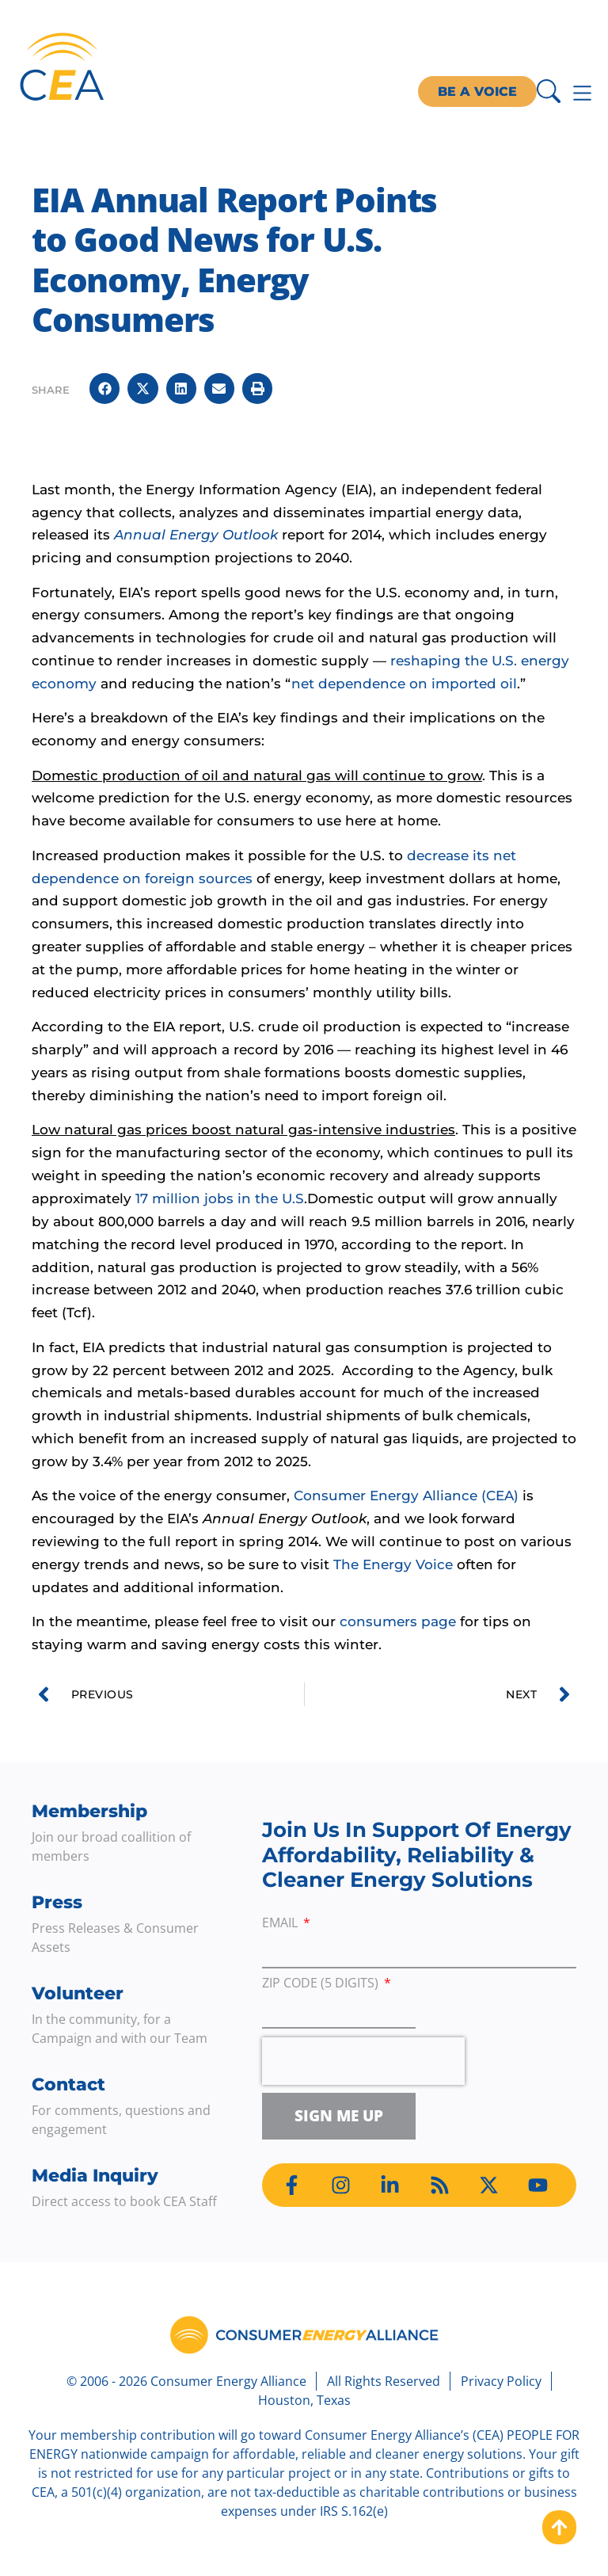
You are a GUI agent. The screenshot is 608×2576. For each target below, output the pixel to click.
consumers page (398, 1621)
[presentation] (363, 2061)
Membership (89, 1811)
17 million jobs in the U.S (219, 1198)
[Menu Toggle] (582, 93)
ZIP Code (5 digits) (322, 1983)
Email (281, 1923)
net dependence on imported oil (404, 684)
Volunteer (78, 1993)
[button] (104, 388)
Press (57, 1902)
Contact (68, 2084)
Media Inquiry (95, 2175)
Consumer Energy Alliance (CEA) (406, 1495)
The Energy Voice (393, 1564)
